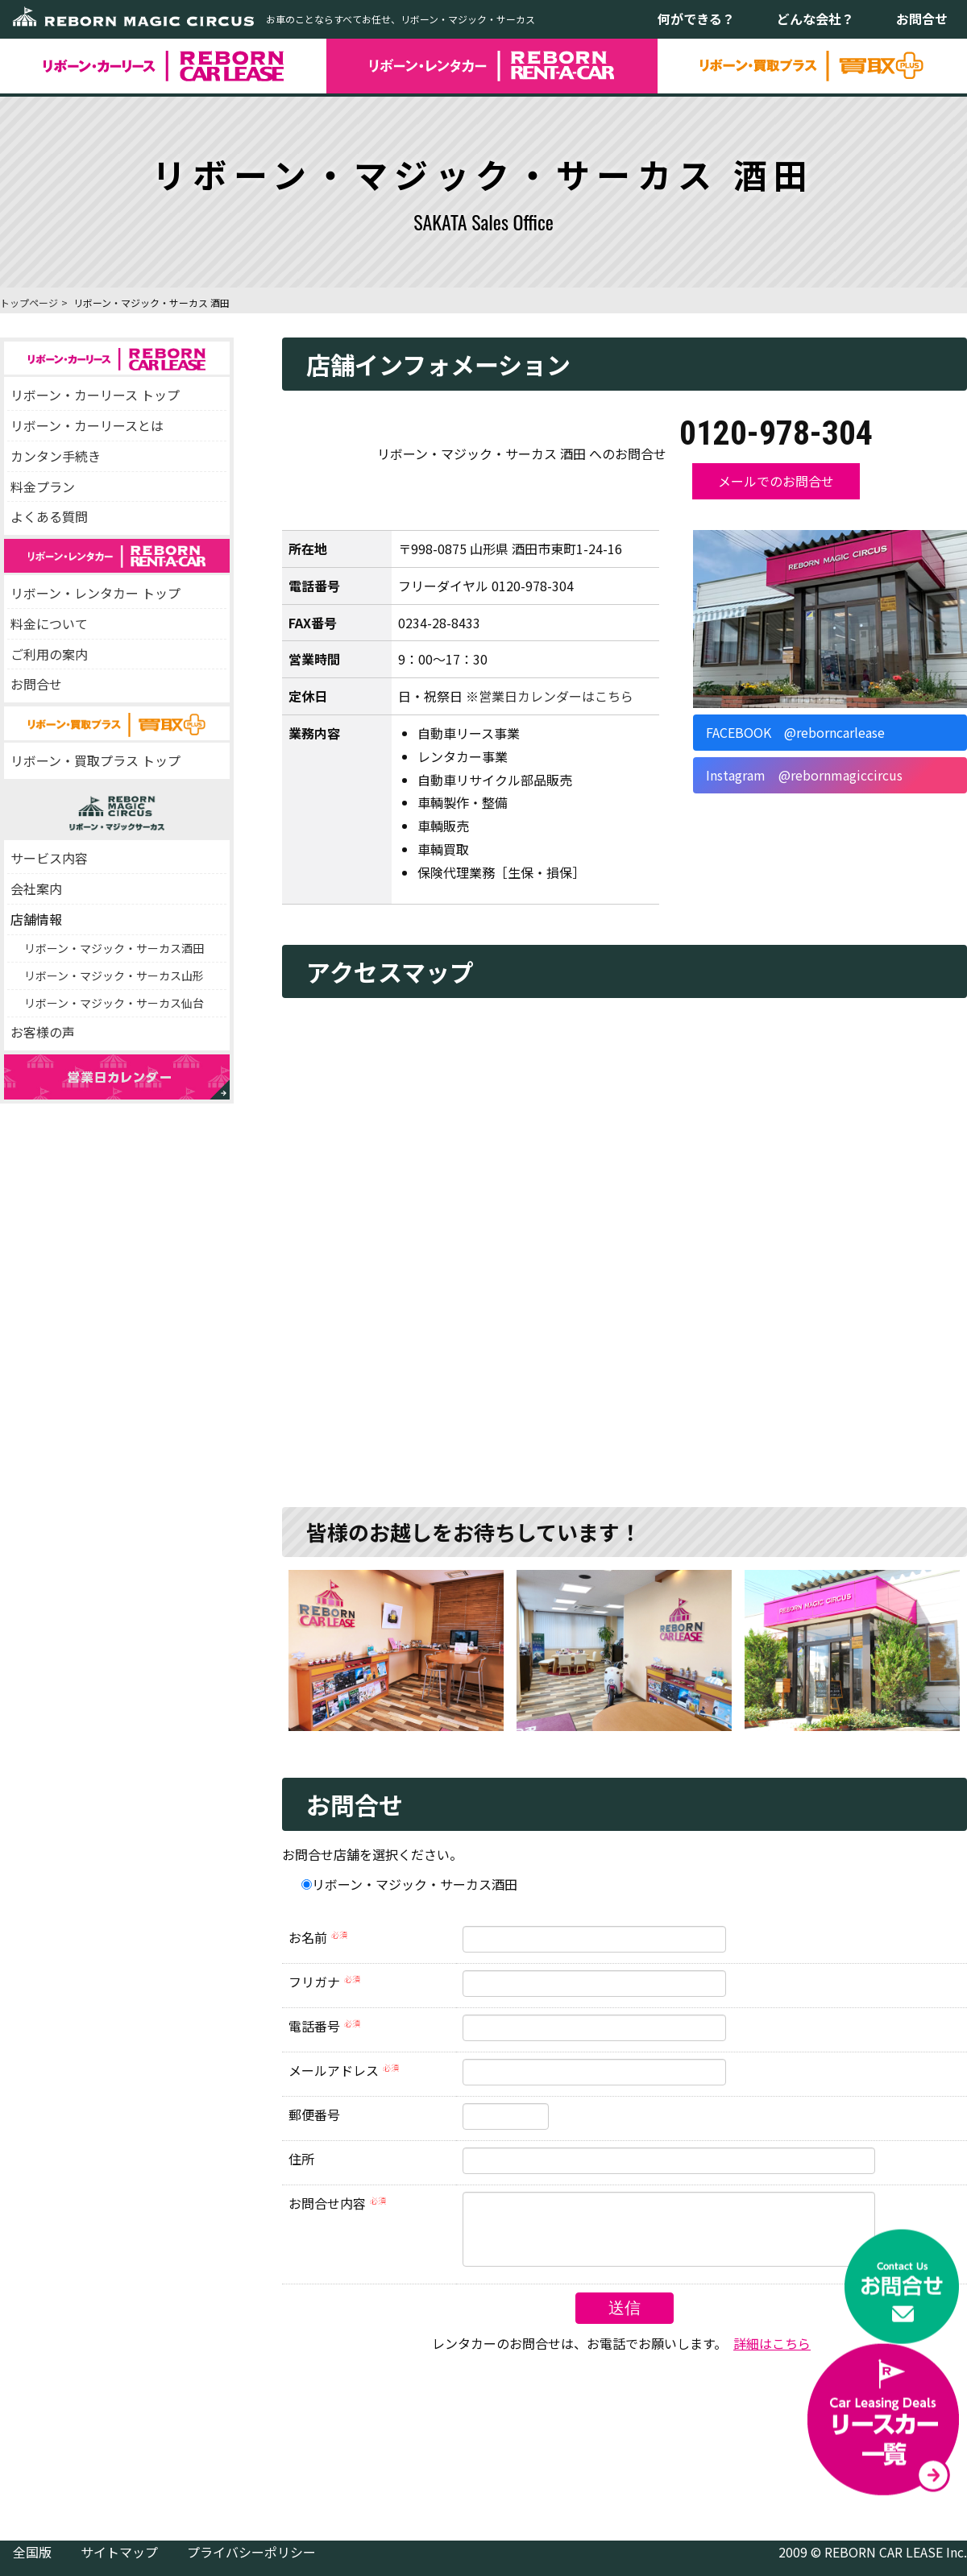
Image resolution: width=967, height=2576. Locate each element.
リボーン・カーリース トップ (95, 394)
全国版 (32, 2564)
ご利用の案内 (49, 654)
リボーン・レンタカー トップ (95, 593)
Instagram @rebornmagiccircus (804, 775)
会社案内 (36, 888)
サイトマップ (119, 2564)
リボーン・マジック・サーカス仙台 (114, 1003)
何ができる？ (696, 18)
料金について (49, 623)
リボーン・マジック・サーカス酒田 (114, 948)
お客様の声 (42, 1032)
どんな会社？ (815, 18)
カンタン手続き (55, 456)
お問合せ (922, 18)
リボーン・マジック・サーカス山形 (114, 975)
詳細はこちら (772, 2355)
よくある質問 (49, 516)
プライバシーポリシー (251, 2564)
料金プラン (42, 486)
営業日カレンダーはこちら (556, 696)
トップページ (29, 302)
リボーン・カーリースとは (87, 425)
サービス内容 (49, 858)
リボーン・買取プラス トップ (95, 760)
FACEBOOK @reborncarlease (795, 732)
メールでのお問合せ (776, 481)
